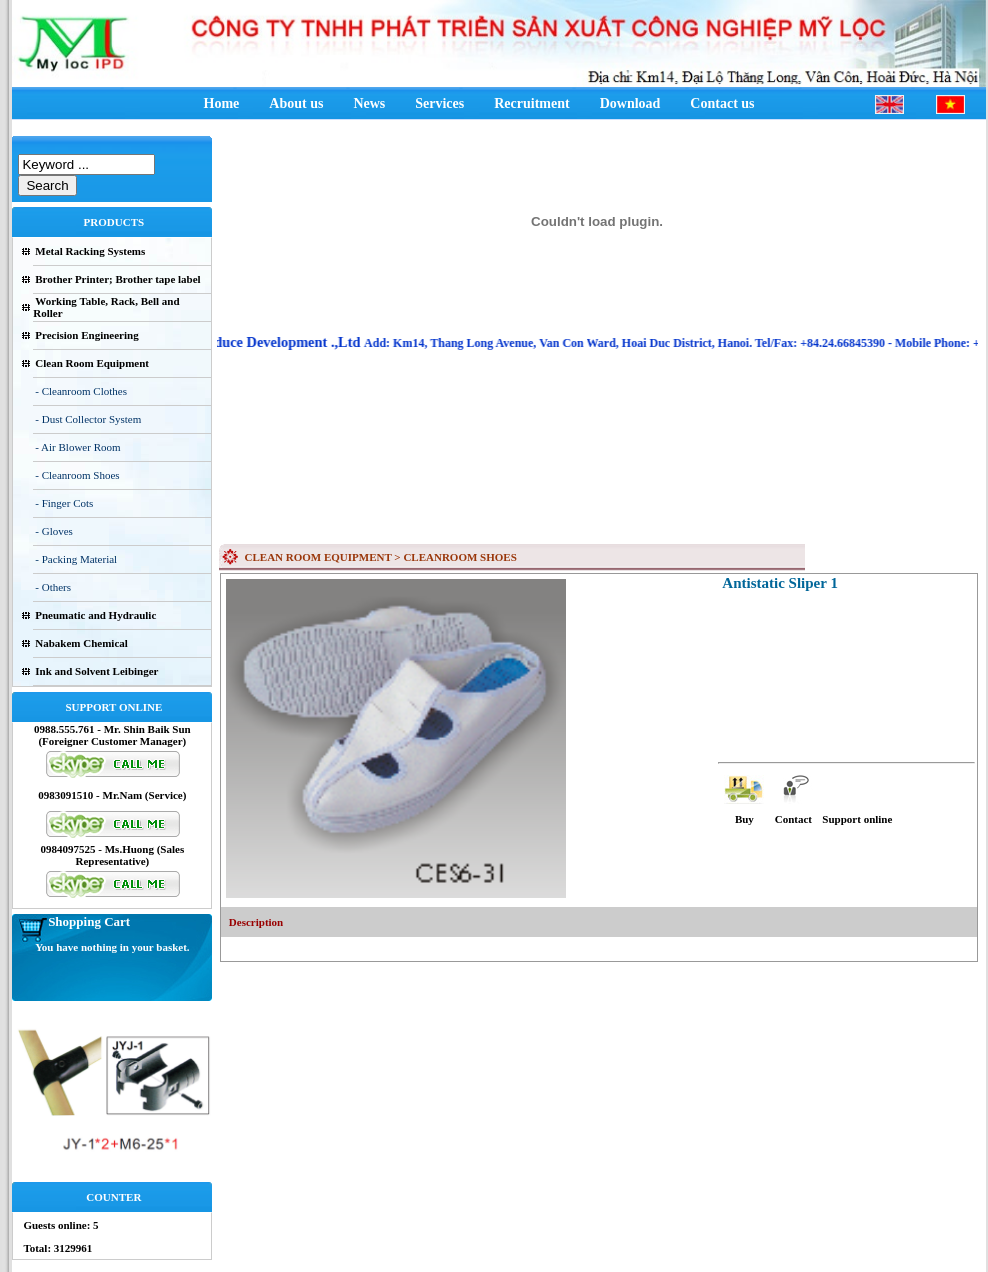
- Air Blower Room (77, 447)
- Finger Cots (64, 503)
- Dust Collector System (88, 419)
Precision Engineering (86, 335)
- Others (53, 587)
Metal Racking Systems (90, 251)
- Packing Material (76, 559)
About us (296, 103)
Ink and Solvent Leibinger (96, 671)
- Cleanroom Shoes (77, 475)
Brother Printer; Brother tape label (117, 279)
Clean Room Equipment (92, 363)
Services (439, 103)
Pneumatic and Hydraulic (95, 615)
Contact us (722, 103)
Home (222, 103)
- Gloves (54, 531)
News (369, 103)
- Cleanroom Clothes (81, 391)
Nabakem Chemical (81, 643)
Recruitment (531, 103)
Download (630, 103)
